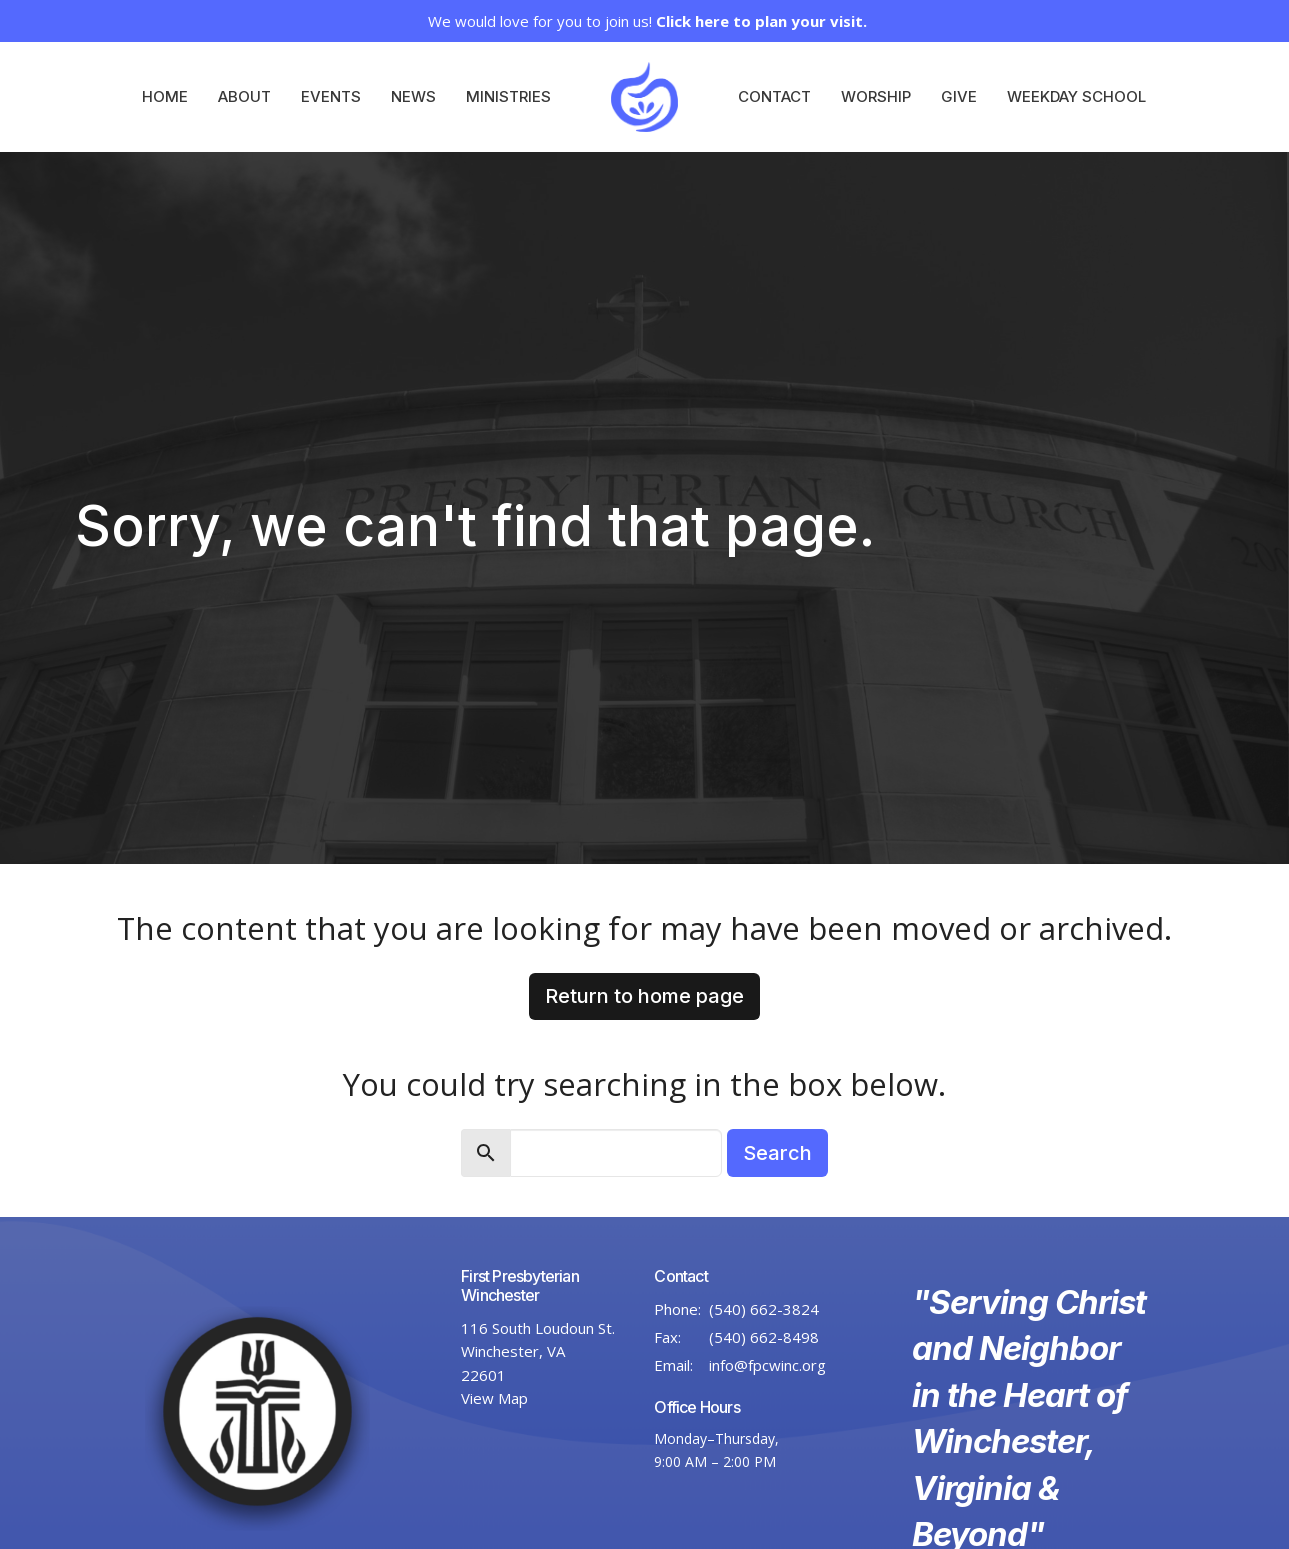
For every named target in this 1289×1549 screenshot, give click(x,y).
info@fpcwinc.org (767, 1365)
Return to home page (644, 996)
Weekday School (1076, 96)
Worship (876, 96)
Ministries (508, 96)
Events (331, 96)
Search (777, 1153)
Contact (774, 96)
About (244, 96)
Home (165, 96)
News (413, 96)
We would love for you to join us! (647, 21)
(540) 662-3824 (764, 1309)
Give (959, 96)
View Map (494, 1398)
